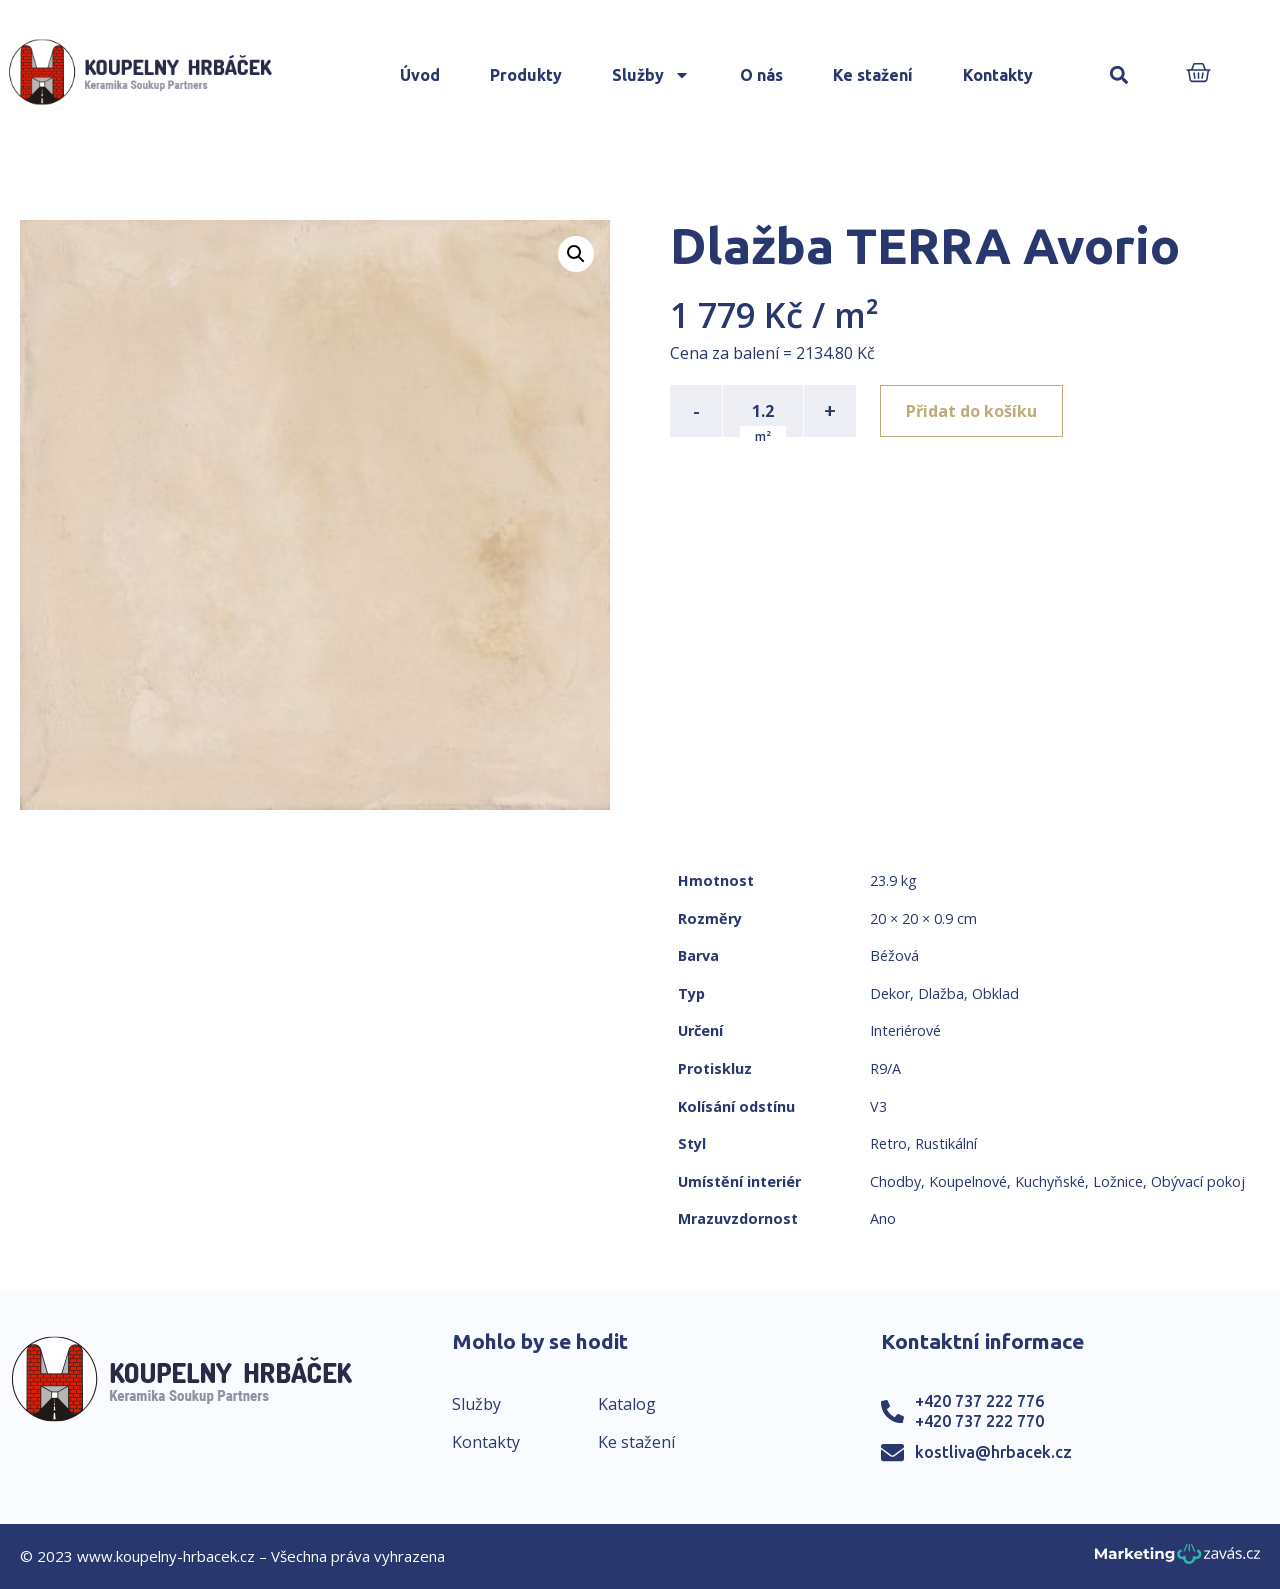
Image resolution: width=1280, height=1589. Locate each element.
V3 (878, 1106)
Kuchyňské (1050, 1181)
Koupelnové (968, 1181)
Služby (651, 75)
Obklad (995, 993)
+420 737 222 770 (979, 1421)
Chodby (895, 1181)
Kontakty (998, 75)
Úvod (420, 75)
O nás (761, 75)
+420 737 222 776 (979, 1401)
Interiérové (905, 1030)
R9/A (885, 1068)
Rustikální (946, 1143)
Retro (888, 1143)
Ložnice (1118, 1181)
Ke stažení (873, 75)
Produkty (526, 75)
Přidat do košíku (971, 411)
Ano (883, 1218)
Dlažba (941, 993)
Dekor (890, 993)
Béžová (894, 955)
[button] (1119, 75)
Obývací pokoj (1198, 1181)
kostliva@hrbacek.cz (993, 1452)
